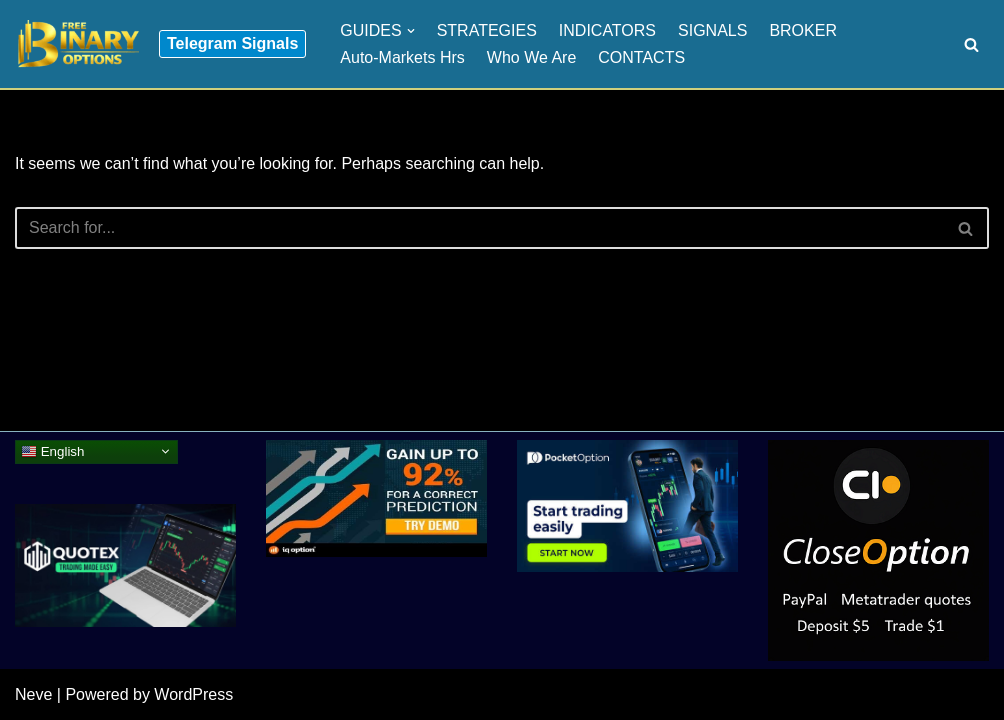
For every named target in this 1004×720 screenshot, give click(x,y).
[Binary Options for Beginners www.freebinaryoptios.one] (77, 44)
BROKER (803, 30)
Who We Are (532, 57)
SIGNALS (712, 30)
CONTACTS (641, 57)
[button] (411, 31)
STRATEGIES (487, 30)
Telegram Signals (232, 43)
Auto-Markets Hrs (402, 57)
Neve (33, 694)
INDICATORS (607, 30)
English (52, 451)
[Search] (971, 44)
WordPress (193, 694)
